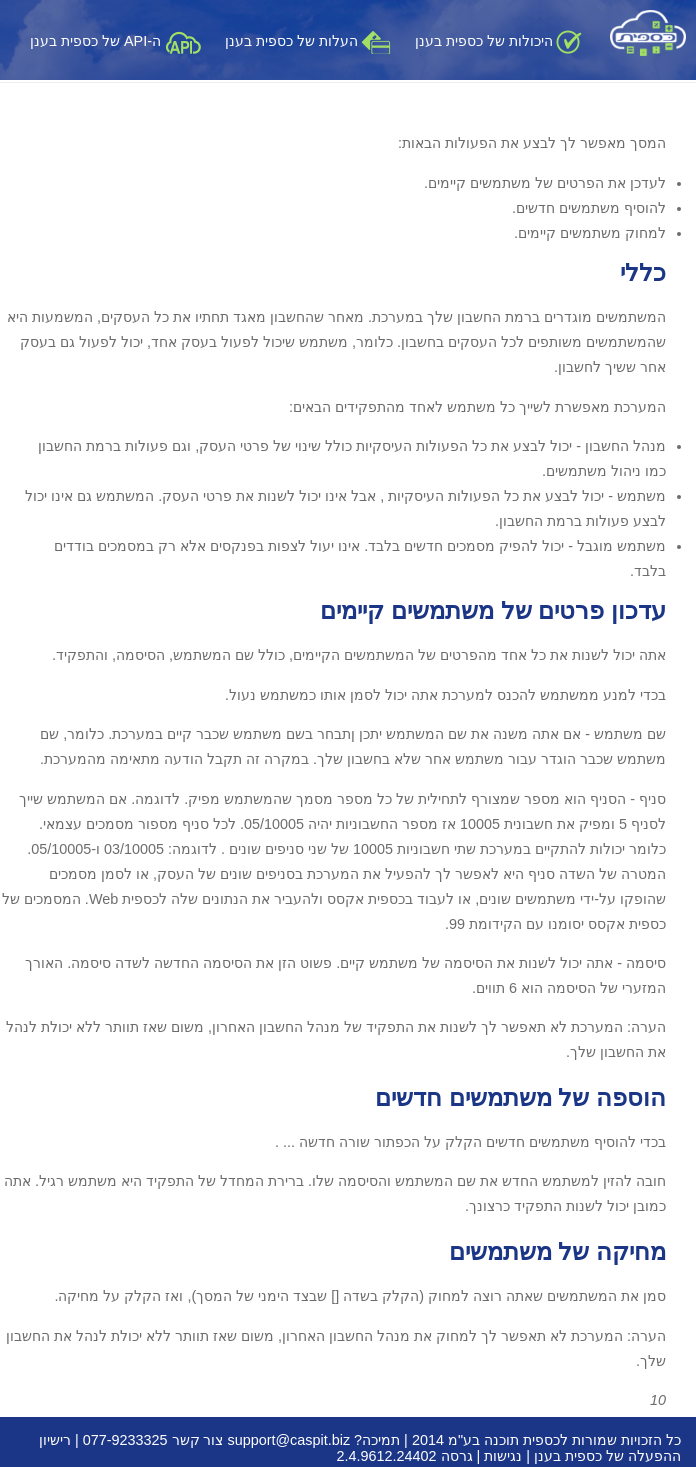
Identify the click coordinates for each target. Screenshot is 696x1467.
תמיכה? (377, 1440)
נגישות (503, 1456)
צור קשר (198, 1440)
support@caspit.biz (289, 1440)
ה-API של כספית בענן (115, 41)
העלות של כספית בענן (308, 41)
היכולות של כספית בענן (498, 41)
